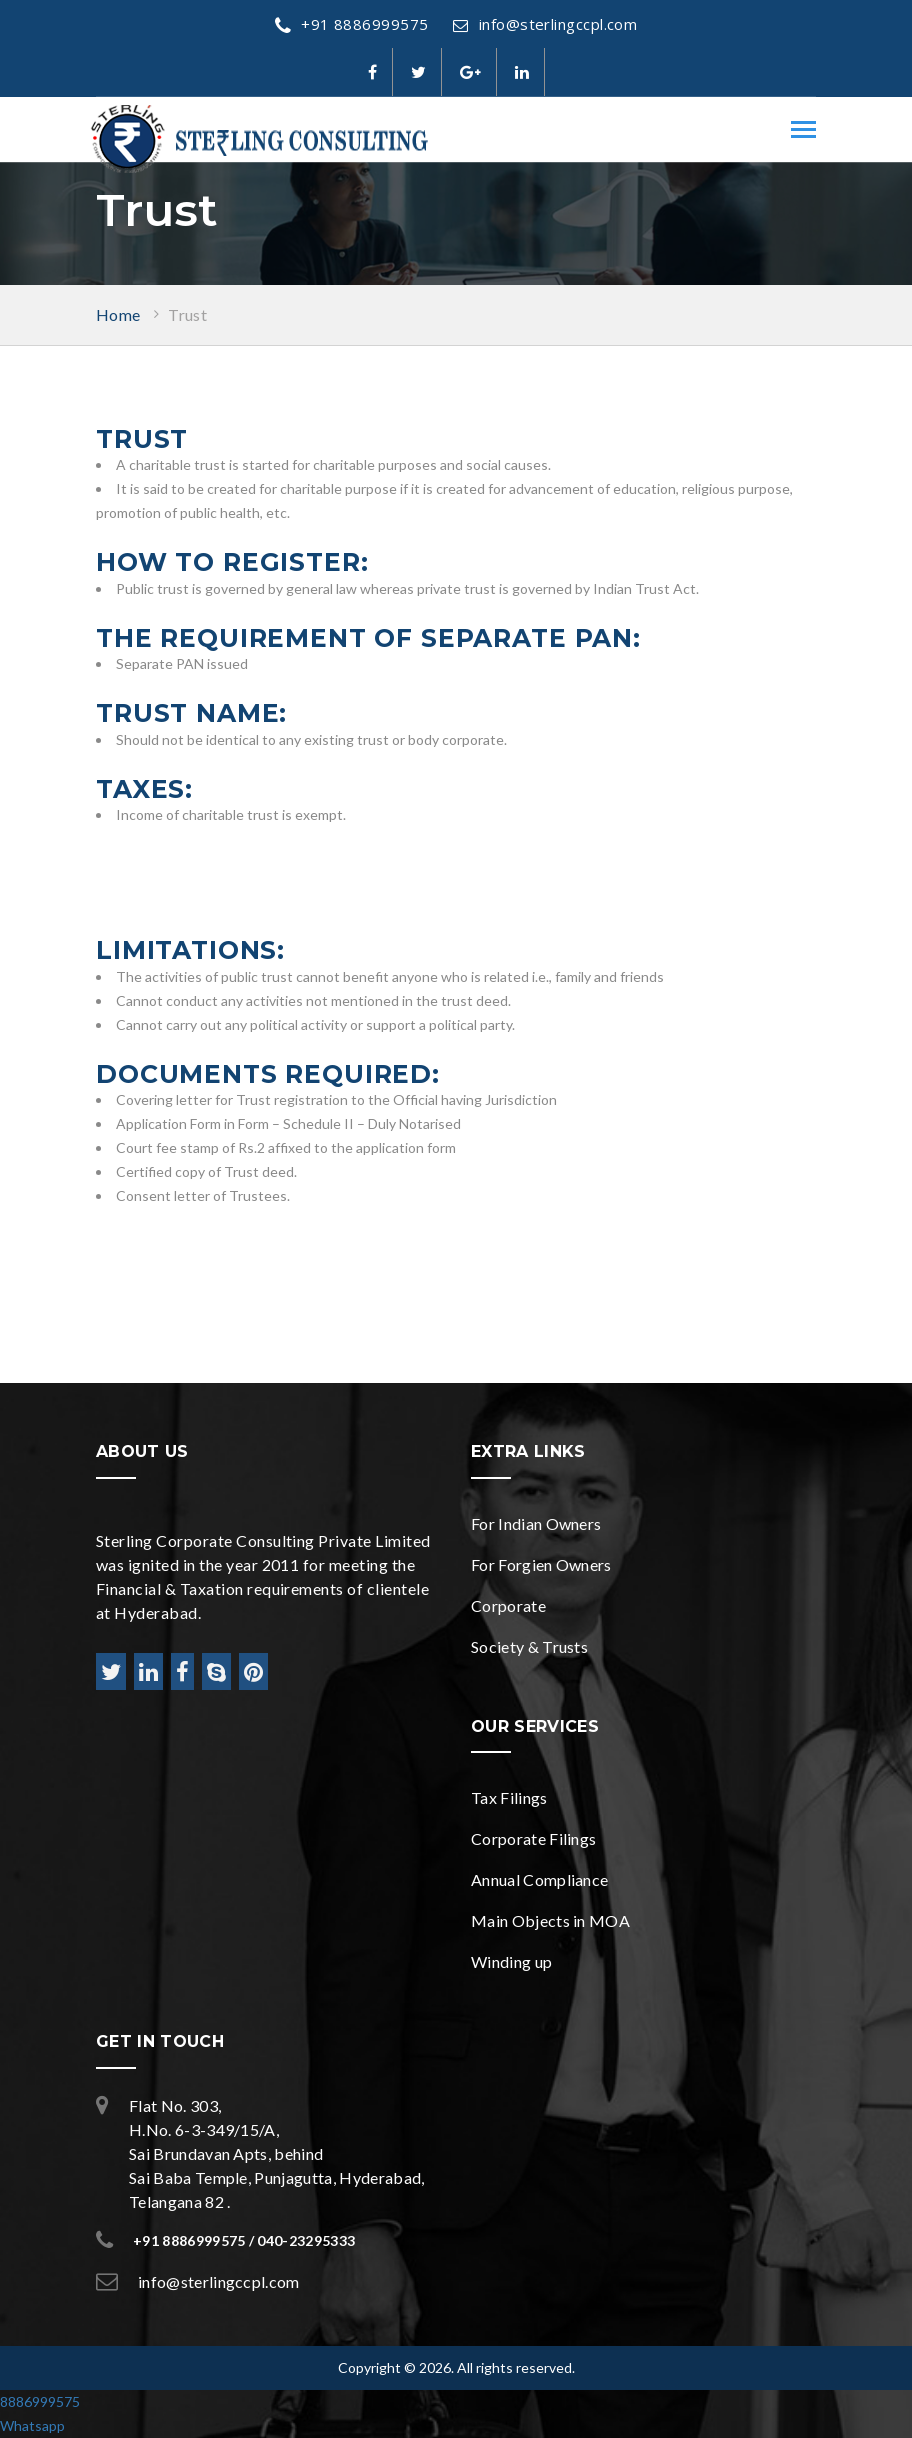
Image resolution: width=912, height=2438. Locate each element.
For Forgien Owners (541, 1564)
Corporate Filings (533, 1838)
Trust (187, 314)
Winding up (511, 1961)
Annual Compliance (539, 1879)
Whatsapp (32, 2425)
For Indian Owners (536, 1523)
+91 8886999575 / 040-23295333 (244, 2240)
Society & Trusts (529, 1646)
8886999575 (40, 2401)
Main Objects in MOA (550, 1920)
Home (118, 314)
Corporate (508, 1605)
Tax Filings (509, 1797)
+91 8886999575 (352, 24)
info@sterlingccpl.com (545, 24)
